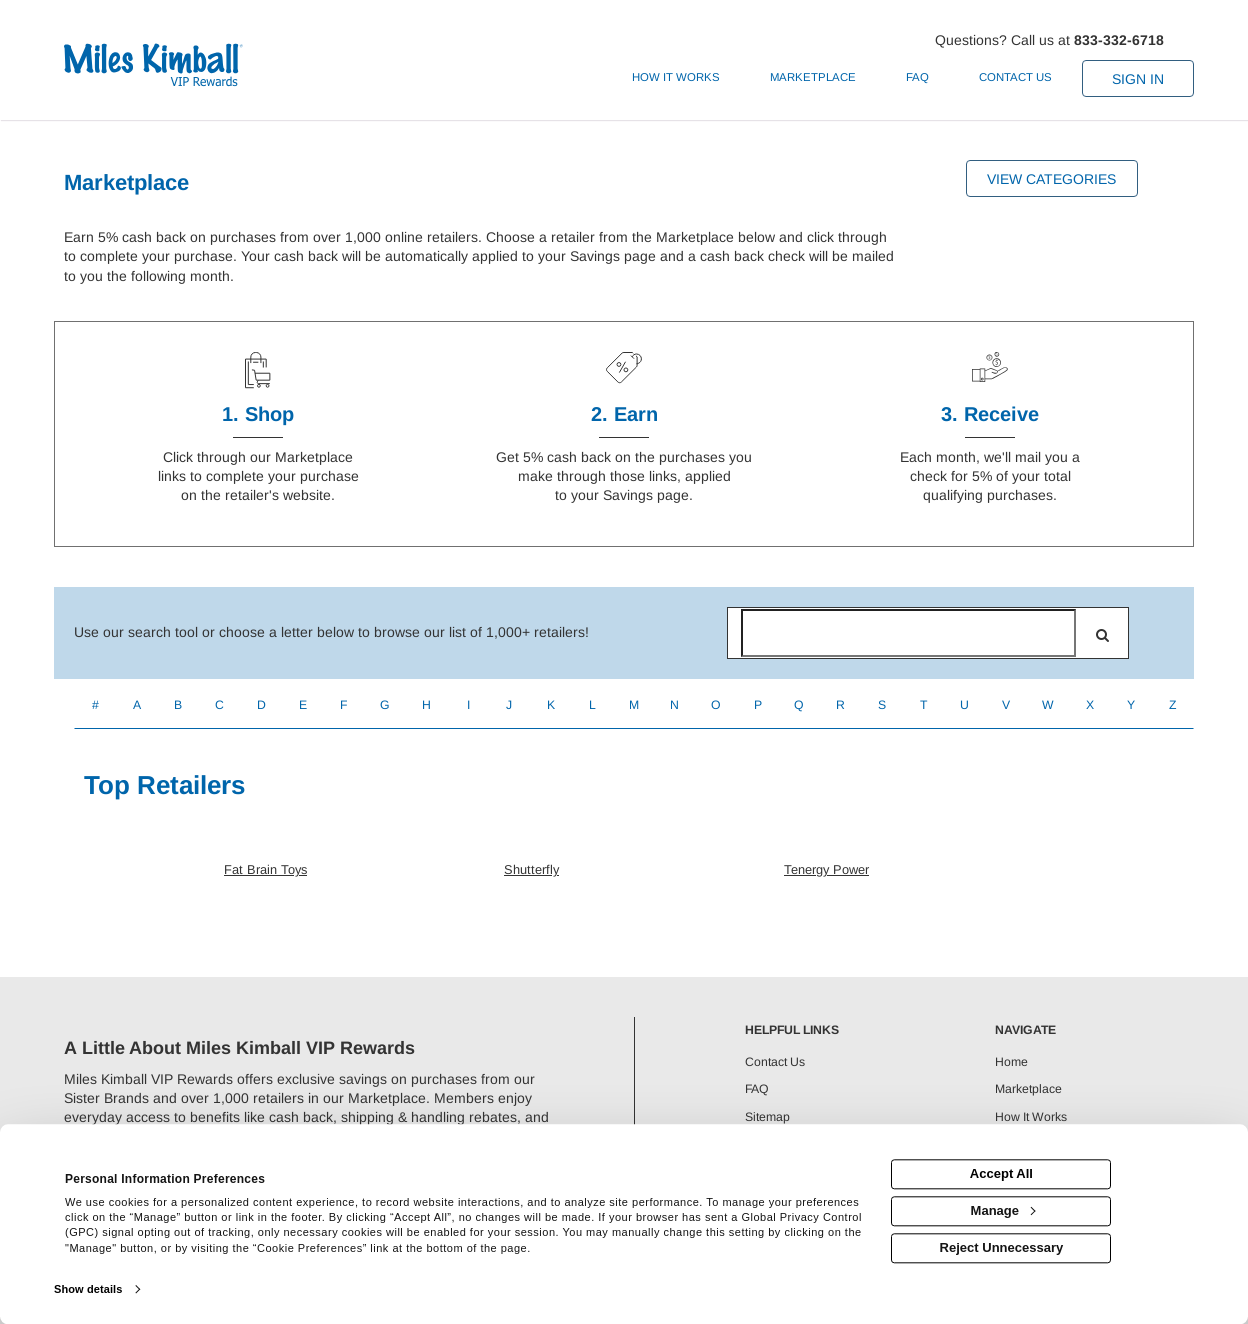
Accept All (1001, 1174)
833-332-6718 (1119, 40)
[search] (1102, 635)
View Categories (1051, 179)
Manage (1003, 1210)
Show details (88, 1289)
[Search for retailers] (908, 633)
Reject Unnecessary (1002, 1247)
